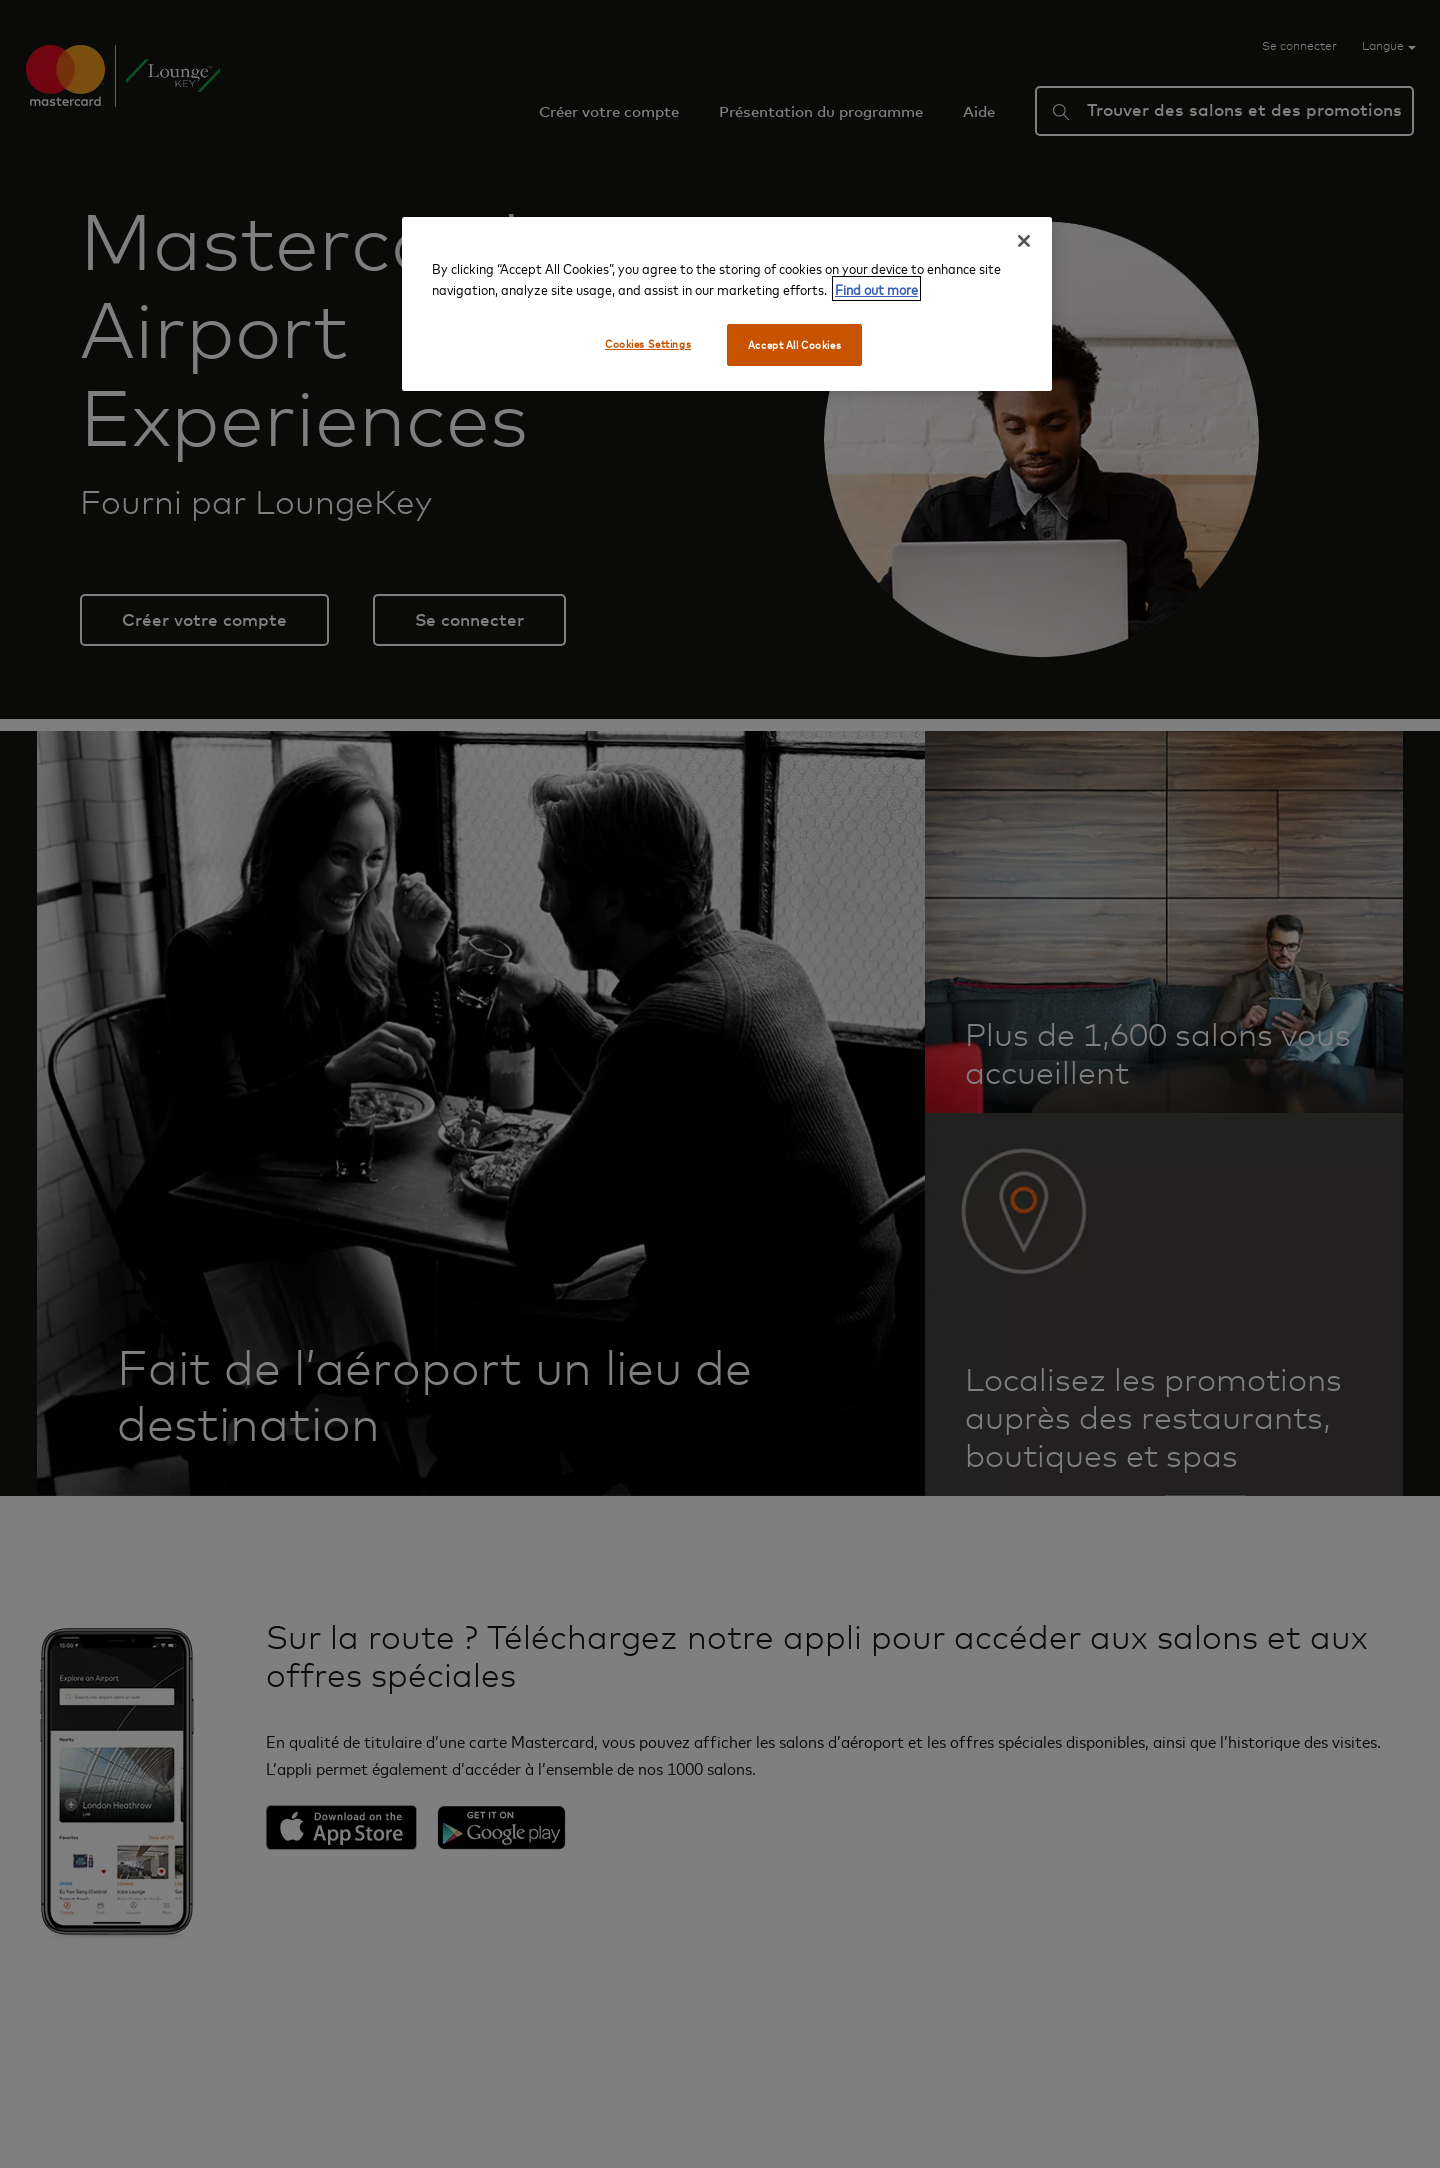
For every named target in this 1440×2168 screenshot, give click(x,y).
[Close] (1024, 241)
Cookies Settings (648, 343)
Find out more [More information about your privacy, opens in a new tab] (876, 288)
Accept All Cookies (794, 344)
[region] (727, 304)
